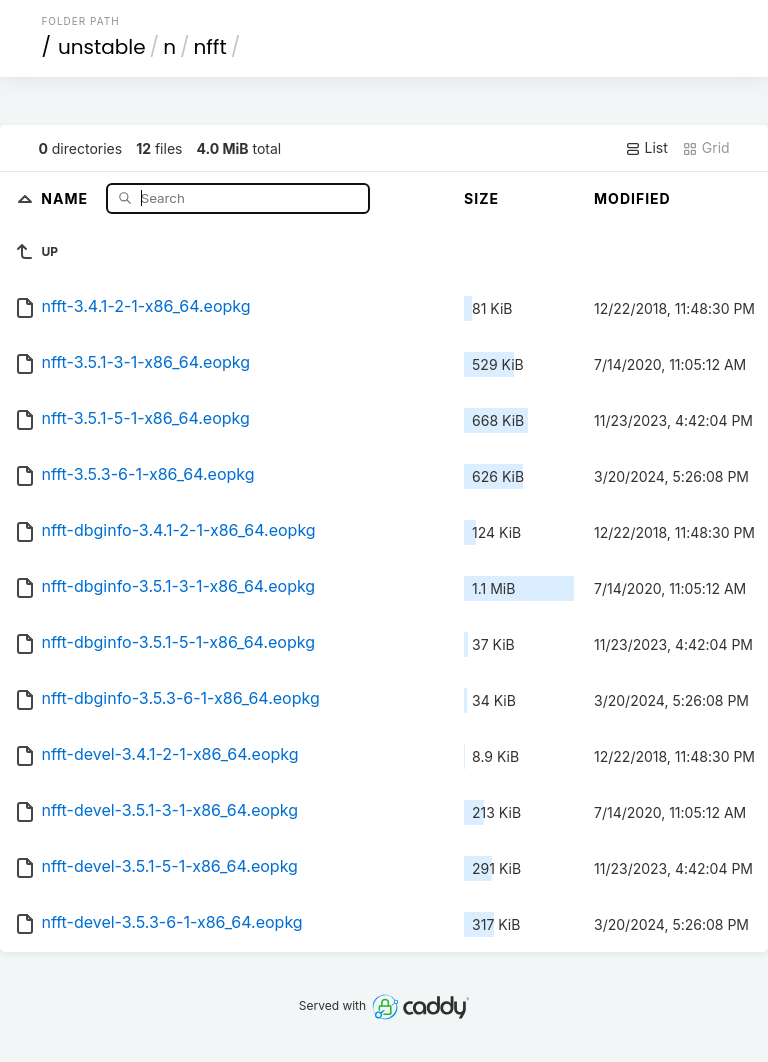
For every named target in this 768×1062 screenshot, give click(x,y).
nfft (209, 47)
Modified (632, 198)
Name (66, 197)
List (646, 148)
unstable (102, 47)
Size (481, 198)
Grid (706, 148)
